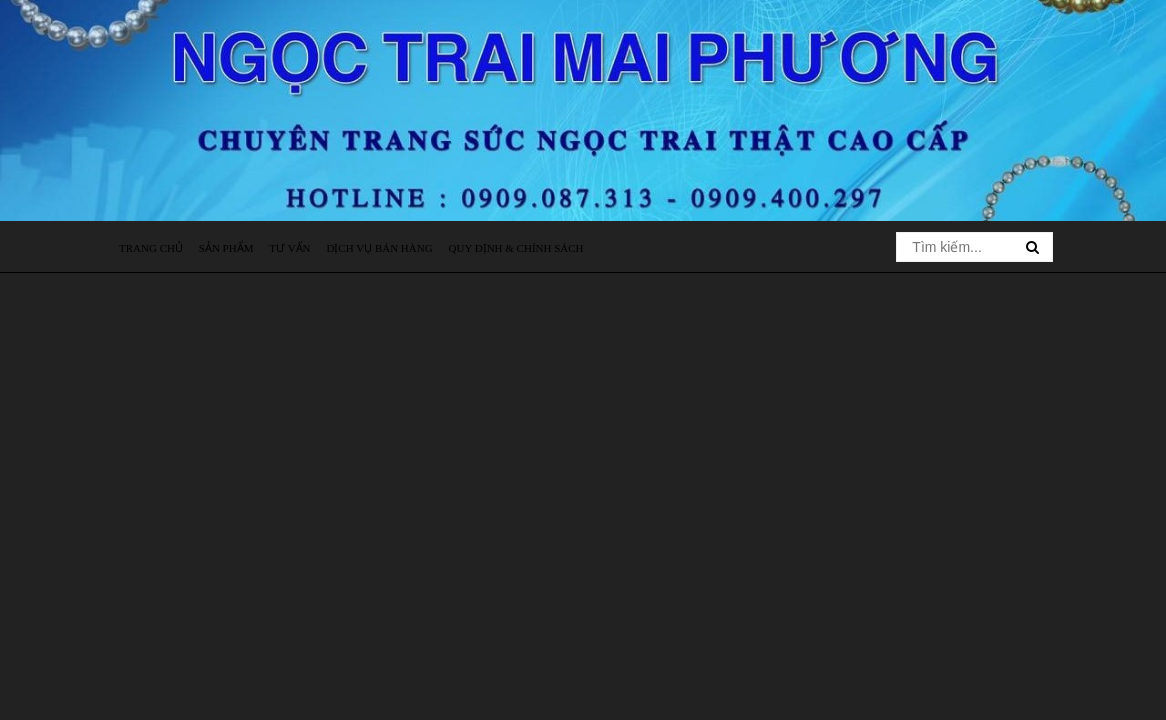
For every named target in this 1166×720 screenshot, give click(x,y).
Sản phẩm (226, 248)
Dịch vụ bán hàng (379, 248)
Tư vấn (289, 248)
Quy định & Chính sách (516, 248)
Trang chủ (151, 248)
